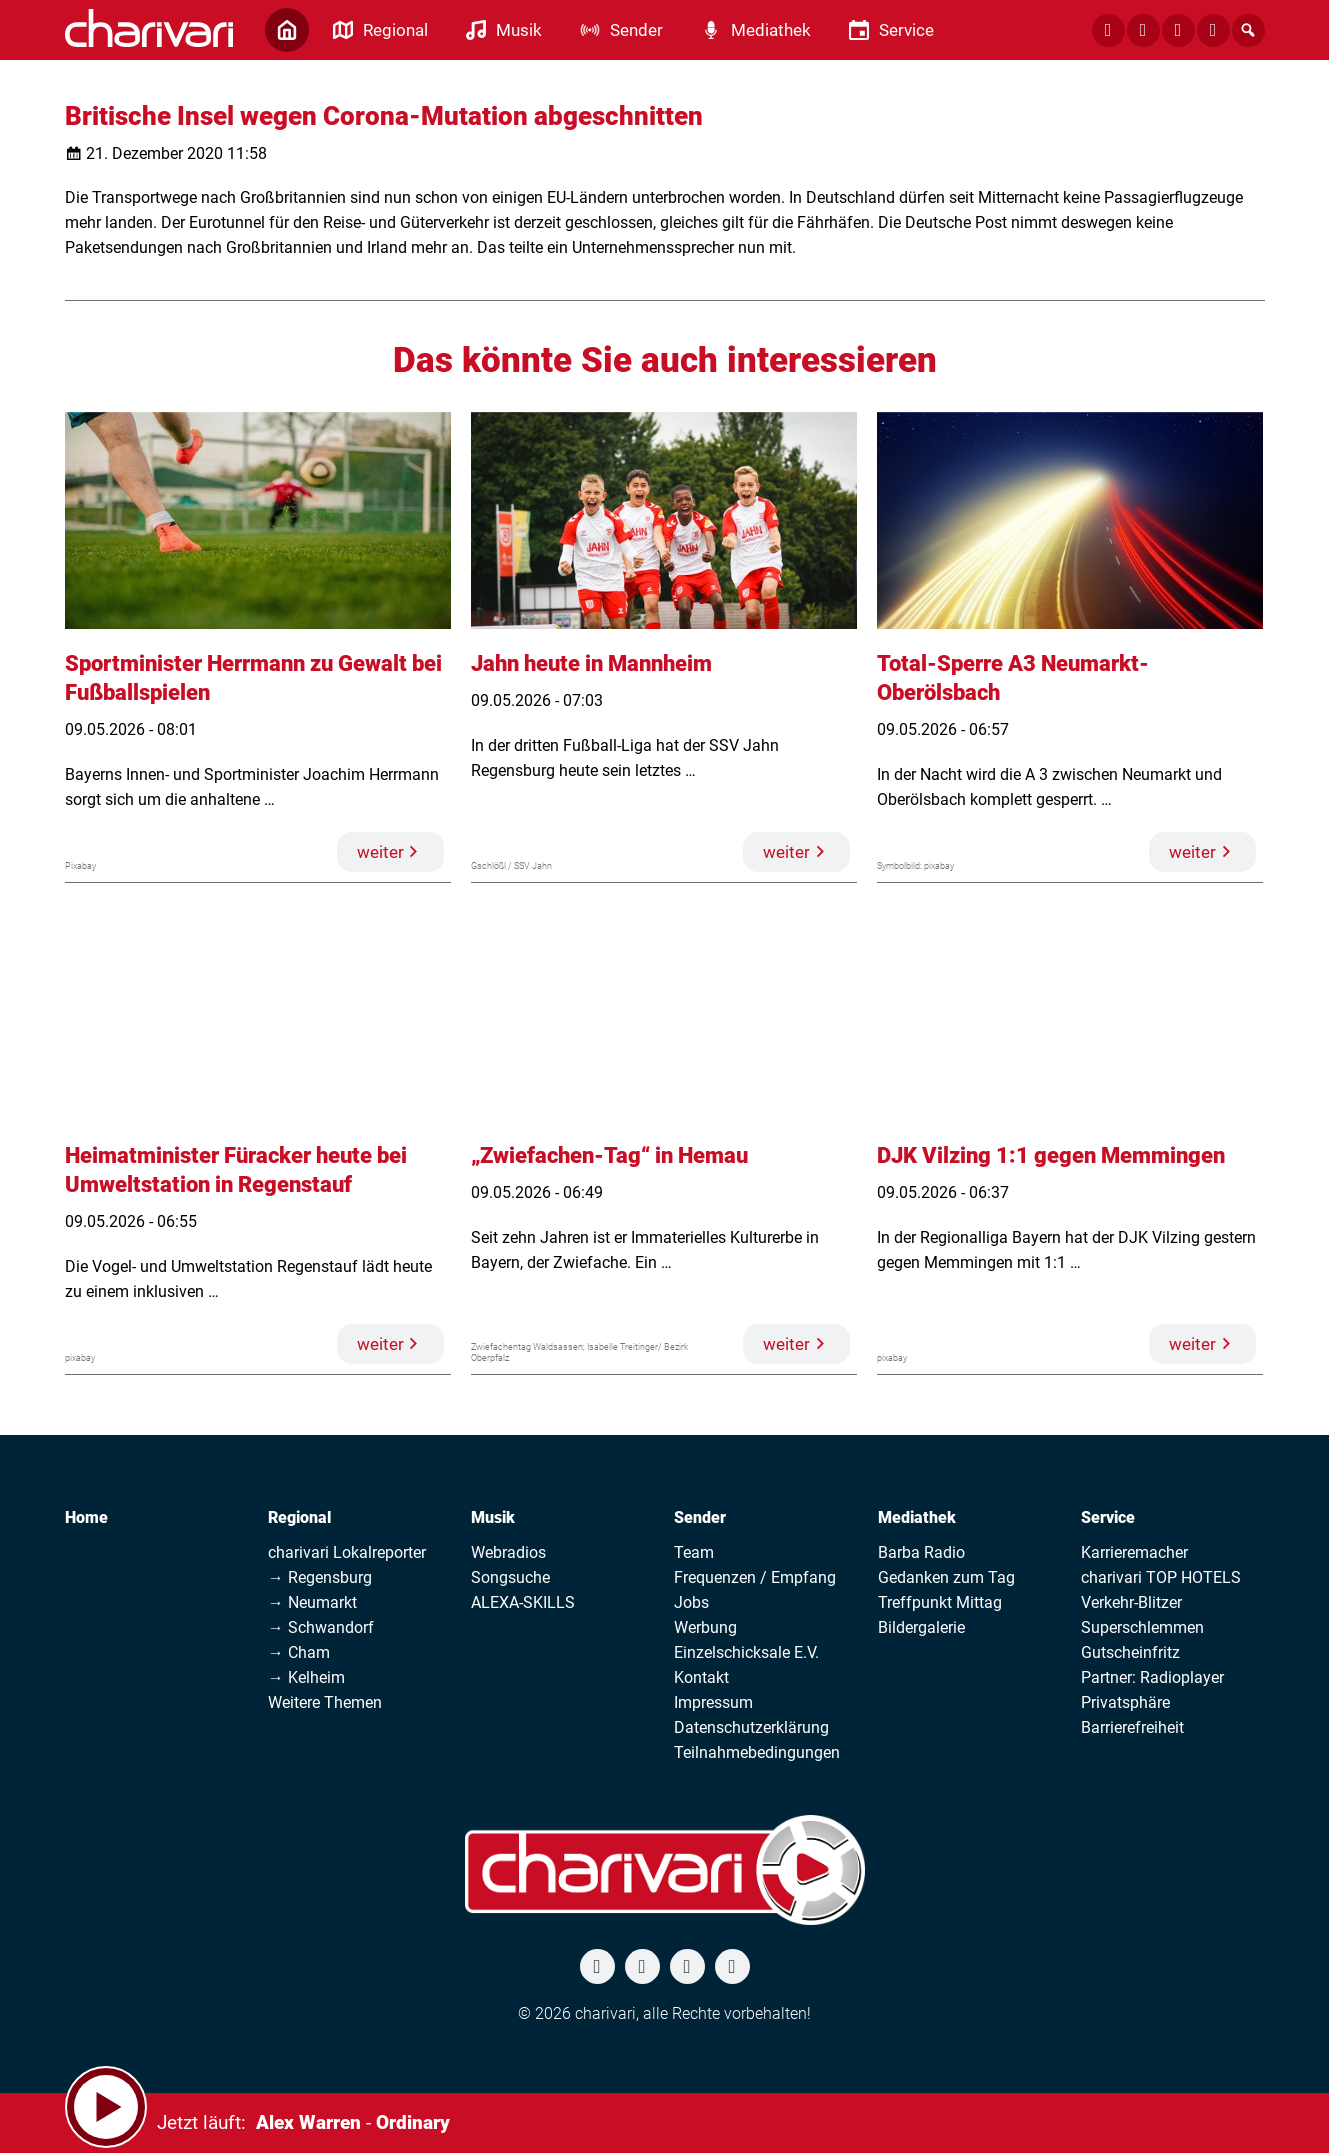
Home (86, 1517)
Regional (299, 1517)
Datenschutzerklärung (751, 1727)
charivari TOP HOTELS (1161, 1577)
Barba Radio (921, 1552)
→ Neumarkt (312, 1602)
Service (1108, 1517)
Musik (493, 1517)
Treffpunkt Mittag (940, 1602)
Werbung (705, 1627)
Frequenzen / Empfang (755, 1577)
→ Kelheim (306, 1677)
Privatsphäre (1125, 1702)
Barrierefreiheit (1132, 1727)
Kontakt (701, 1677)
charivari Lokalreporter (347, 1552)
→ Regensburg (320, 1577)
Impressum (713, 1702)
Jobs (691, 1602)
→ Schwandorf (321, 1627)
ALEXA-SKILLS (523, 1602)
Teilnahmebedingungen (757, 1752)
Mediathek (917, 1517)
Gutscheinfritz (1130, 1652)
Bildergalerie (921, 1627)
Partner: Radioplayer (1152, 1677)
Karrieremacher (1134, 1552)
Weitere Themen (325, 1702)
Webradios (508, 1552)
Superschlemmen (1142, 1627)
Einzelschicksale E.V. (746, 1652)
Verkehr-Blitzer (1131, 1602)
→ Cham (299, 1652)
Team (694, 1552)
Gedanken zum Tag (946, 1577)
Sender (700, 1517)
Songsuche (510, 1577)
